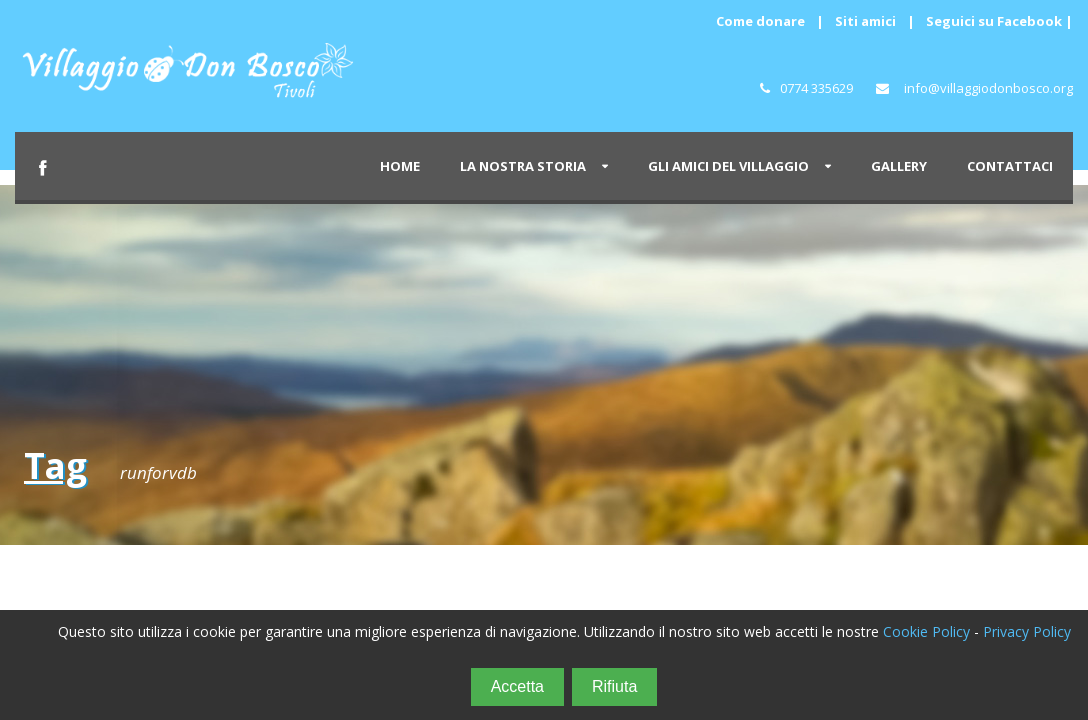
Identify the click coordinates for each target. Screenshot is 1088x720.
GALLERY (899, 166)
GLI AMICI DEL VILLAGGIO (728, 166)
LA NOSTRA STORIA (523, 166)
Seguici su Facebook (994, 21)
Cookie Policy (926, 631)
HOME (400, 166)
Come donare (760, 21)
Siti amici (865, 21)
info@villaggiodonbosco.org (988, 88)
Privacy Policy (1027, 631)
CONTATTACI (1010, 166)
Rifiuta (614, 686)
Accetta (517, 686)
